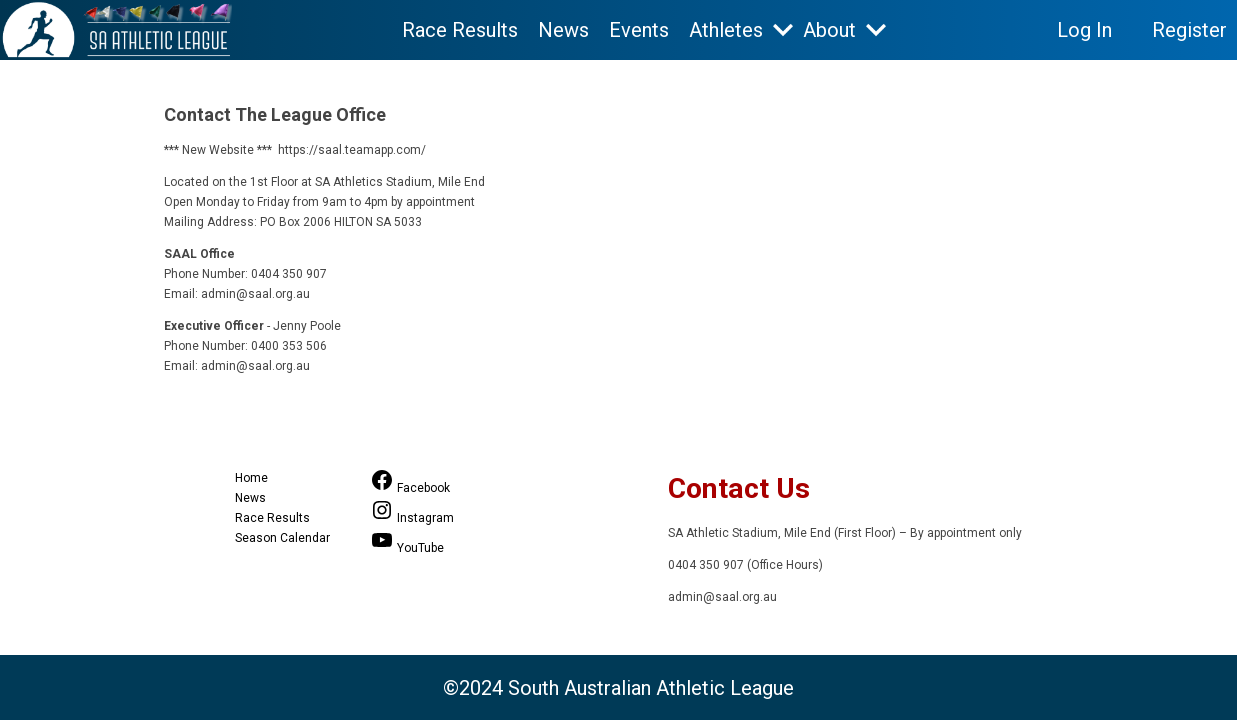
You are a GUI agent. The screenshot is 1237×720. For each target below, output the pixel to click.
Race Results (460, 30)
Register (1189, 30)
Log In (1084, 30)
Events (639, 30)
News (563, 30)
